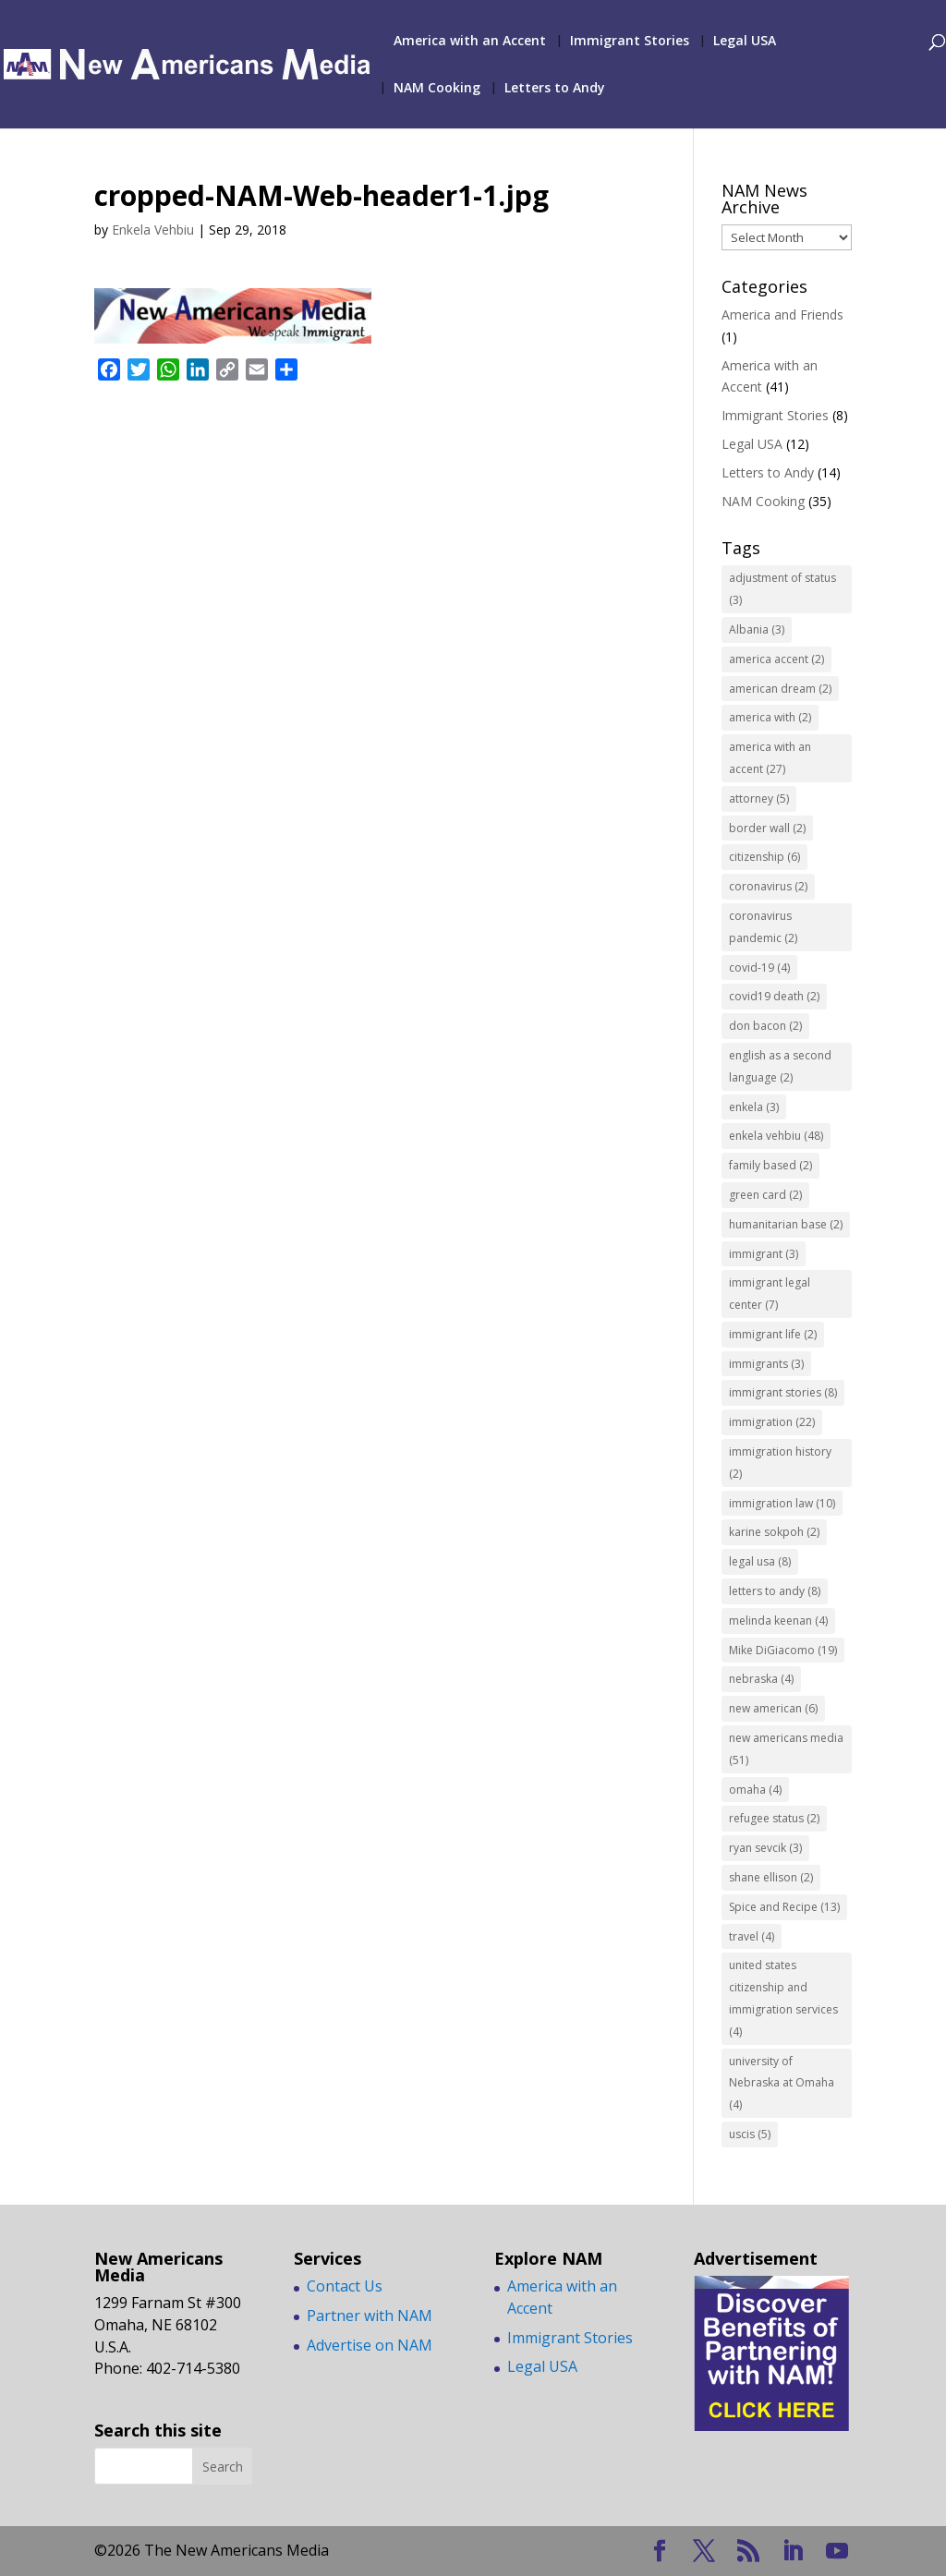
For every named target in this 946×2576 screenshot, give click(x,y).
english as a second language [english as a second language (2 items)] (780, 1066)
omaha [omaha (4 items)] (755, 1789)
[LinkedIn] (793, 2551)
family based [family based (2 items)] (770, 1165)
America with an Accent (470, 41)
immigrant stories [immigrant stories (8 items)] (783, 1392)
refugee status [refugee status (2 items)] (774, 1818)
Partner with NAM (369, 2315)
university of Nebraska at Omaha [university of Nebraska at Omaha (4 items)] (781, 2083)
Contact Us (344, 2286)
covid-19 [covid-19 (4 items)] (759, 967)
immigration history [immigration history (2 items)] (780, 1463)
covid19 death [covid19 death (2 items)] (774, 996)
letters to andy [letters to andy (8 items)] (774, 1591)
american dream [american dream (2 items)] (780, 688)
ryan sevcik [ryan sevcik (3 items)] (765, 1848)
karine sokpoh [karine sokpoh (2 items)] (774, 1532)
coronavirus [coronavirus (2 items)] (768, 886)
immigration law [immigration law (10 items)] (782, 1503)
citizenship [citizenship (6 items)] (764, 857)
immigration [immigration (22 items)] (772, 1422)
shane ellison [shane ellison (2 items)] (771, 1877)
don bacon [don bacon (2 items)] (765, 1026)
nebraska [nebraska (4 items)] (761, 1679)
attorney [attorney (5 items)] (759, 798)
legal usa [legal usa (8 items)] (760, 1561)
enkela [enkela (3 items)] (754, 1107)
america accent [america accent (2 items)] (776, 659)
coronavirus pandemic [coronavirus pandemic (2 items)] (763, 927)
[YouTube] (837, 2551)
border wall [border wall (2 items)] (767, 828)
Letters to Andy (554, 88)
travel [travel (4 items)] (751, 1936)
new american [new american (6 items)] (773, 1708)
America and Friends (782, 314)
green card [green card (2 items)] (765, 1195)
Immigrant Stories (629, 41)
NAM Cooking (437, 88)
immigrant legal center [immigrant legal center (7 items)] (769, 1293)
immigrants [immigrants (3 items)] (766, 1364)
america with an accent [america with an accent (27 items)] (770, 758)
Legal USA (744, 41)
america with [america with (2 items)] (770, 717)
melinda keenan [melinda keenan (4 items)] (778, 1620)
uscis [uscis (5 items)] (749, 2134)
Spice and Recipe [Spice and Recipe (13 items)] (784, 1907)
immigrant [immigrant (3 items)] (763, 1254)
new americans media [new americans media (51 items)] (786, 1749)
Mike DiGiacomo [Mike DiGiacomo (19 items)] (783, 1650)
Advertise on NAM (369, 2345)
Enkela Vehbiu (153, 229)
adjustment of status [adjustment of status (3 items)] (782, 589)
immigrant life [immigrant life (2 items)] (773, 1334)
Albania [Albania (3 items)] (756, 629)
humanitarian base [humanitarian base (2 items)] (786, 1224)
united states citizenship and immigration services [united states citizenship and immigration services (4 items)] (783, 1997)
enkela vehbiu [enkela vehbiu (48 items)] (776, 1135)
